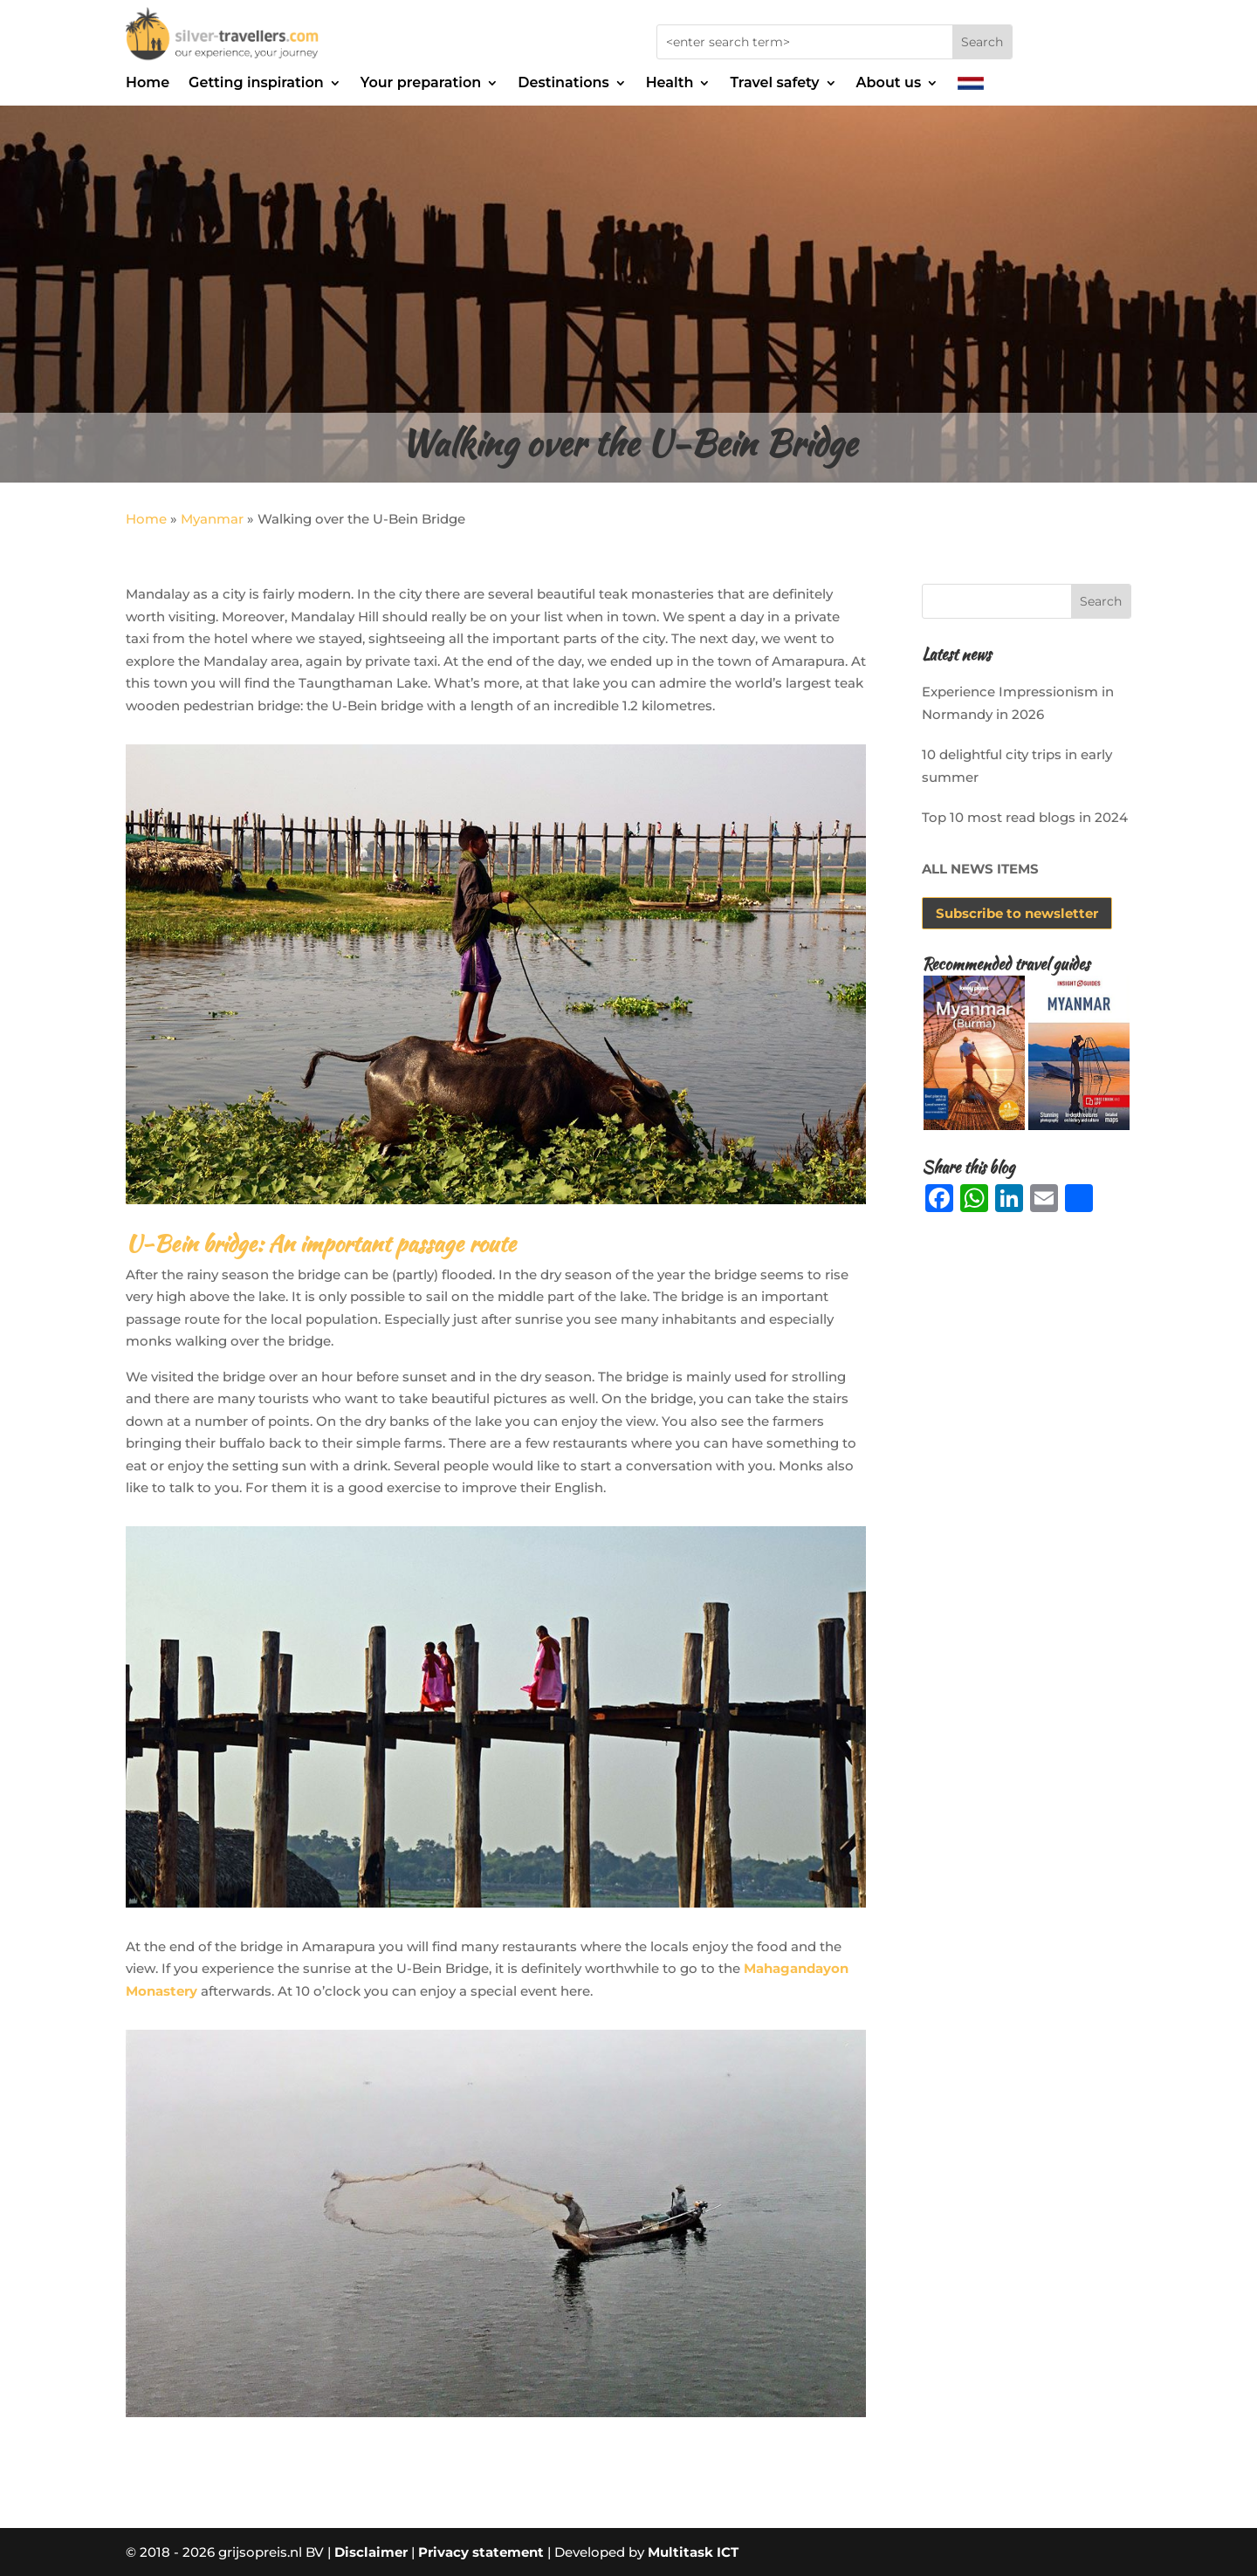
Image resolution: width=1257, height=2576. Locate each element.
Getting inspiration (256, 84)
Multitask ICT (693, 2552)
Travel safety (774, 84)
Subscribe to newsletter (1017, 913)
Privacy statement (481, 2552)
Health (670, 84)
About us (889, 84)
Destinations (563, 84)
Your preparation (421, 84)
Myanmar (212, 518)
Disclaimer (371, 2552)
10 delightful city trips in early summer (1017, 765)
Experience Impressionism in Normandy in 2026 (1018, 703)
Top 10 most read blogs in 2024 (1025, 817)
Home (147, 84)
